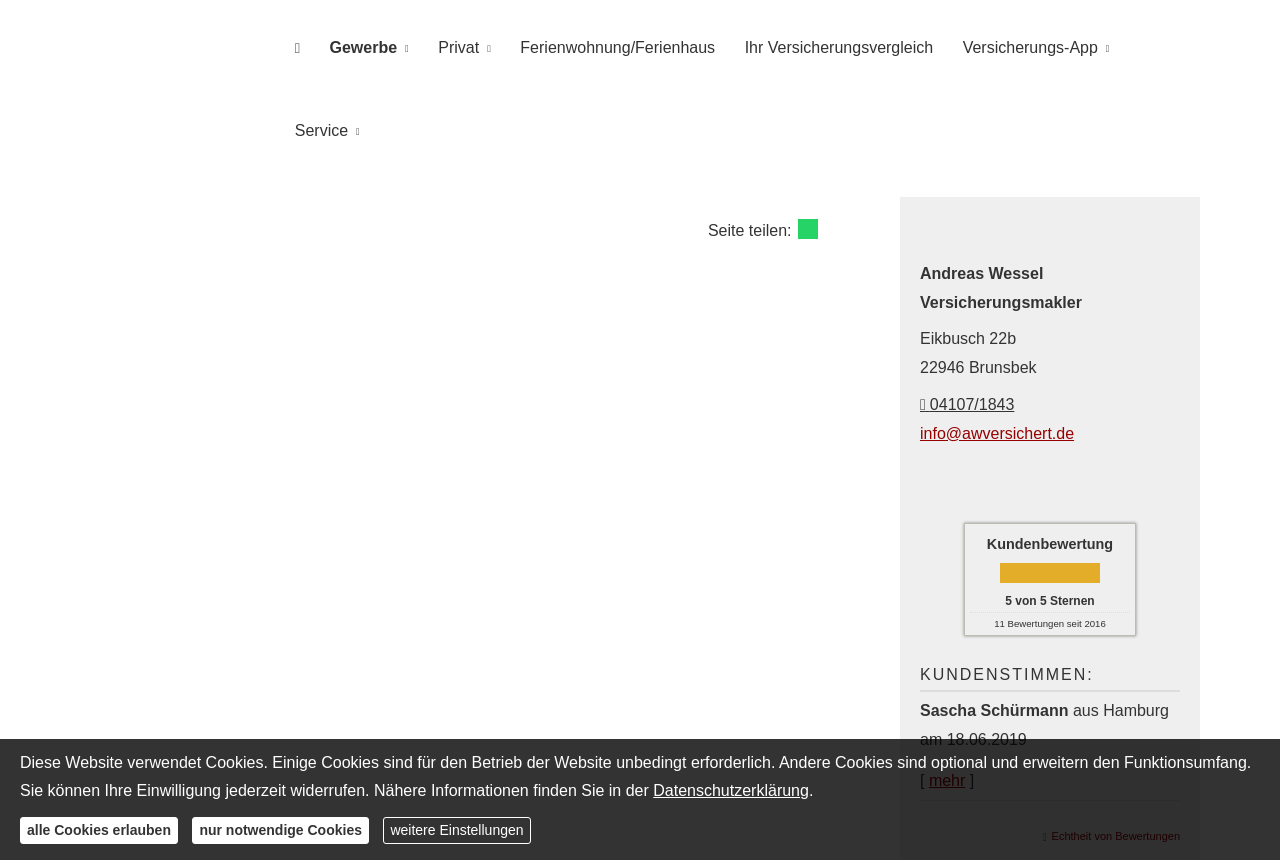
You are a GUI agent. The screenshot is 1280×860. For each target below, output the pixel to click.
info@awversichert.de (997, 346)
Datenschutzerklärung (731, 790)
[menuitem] (314, 46)
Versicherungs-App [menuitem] (1019, 46)
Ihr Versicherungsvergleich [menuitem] (834, 46)
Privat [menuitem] (464, 46)
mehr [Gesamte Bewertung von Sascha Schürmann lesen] (947, 693)
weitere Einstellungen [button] (456, 830)
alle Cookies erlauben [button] (99, 830)
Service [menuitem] (1149, 46)
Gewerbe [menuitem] (375, 46)
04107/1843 (967, 317)
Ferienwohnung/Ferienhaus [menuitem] (618, 46)
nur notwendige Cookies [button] (280, 830)
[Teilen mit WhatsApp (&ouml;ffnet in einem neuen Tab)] (808, 142)
